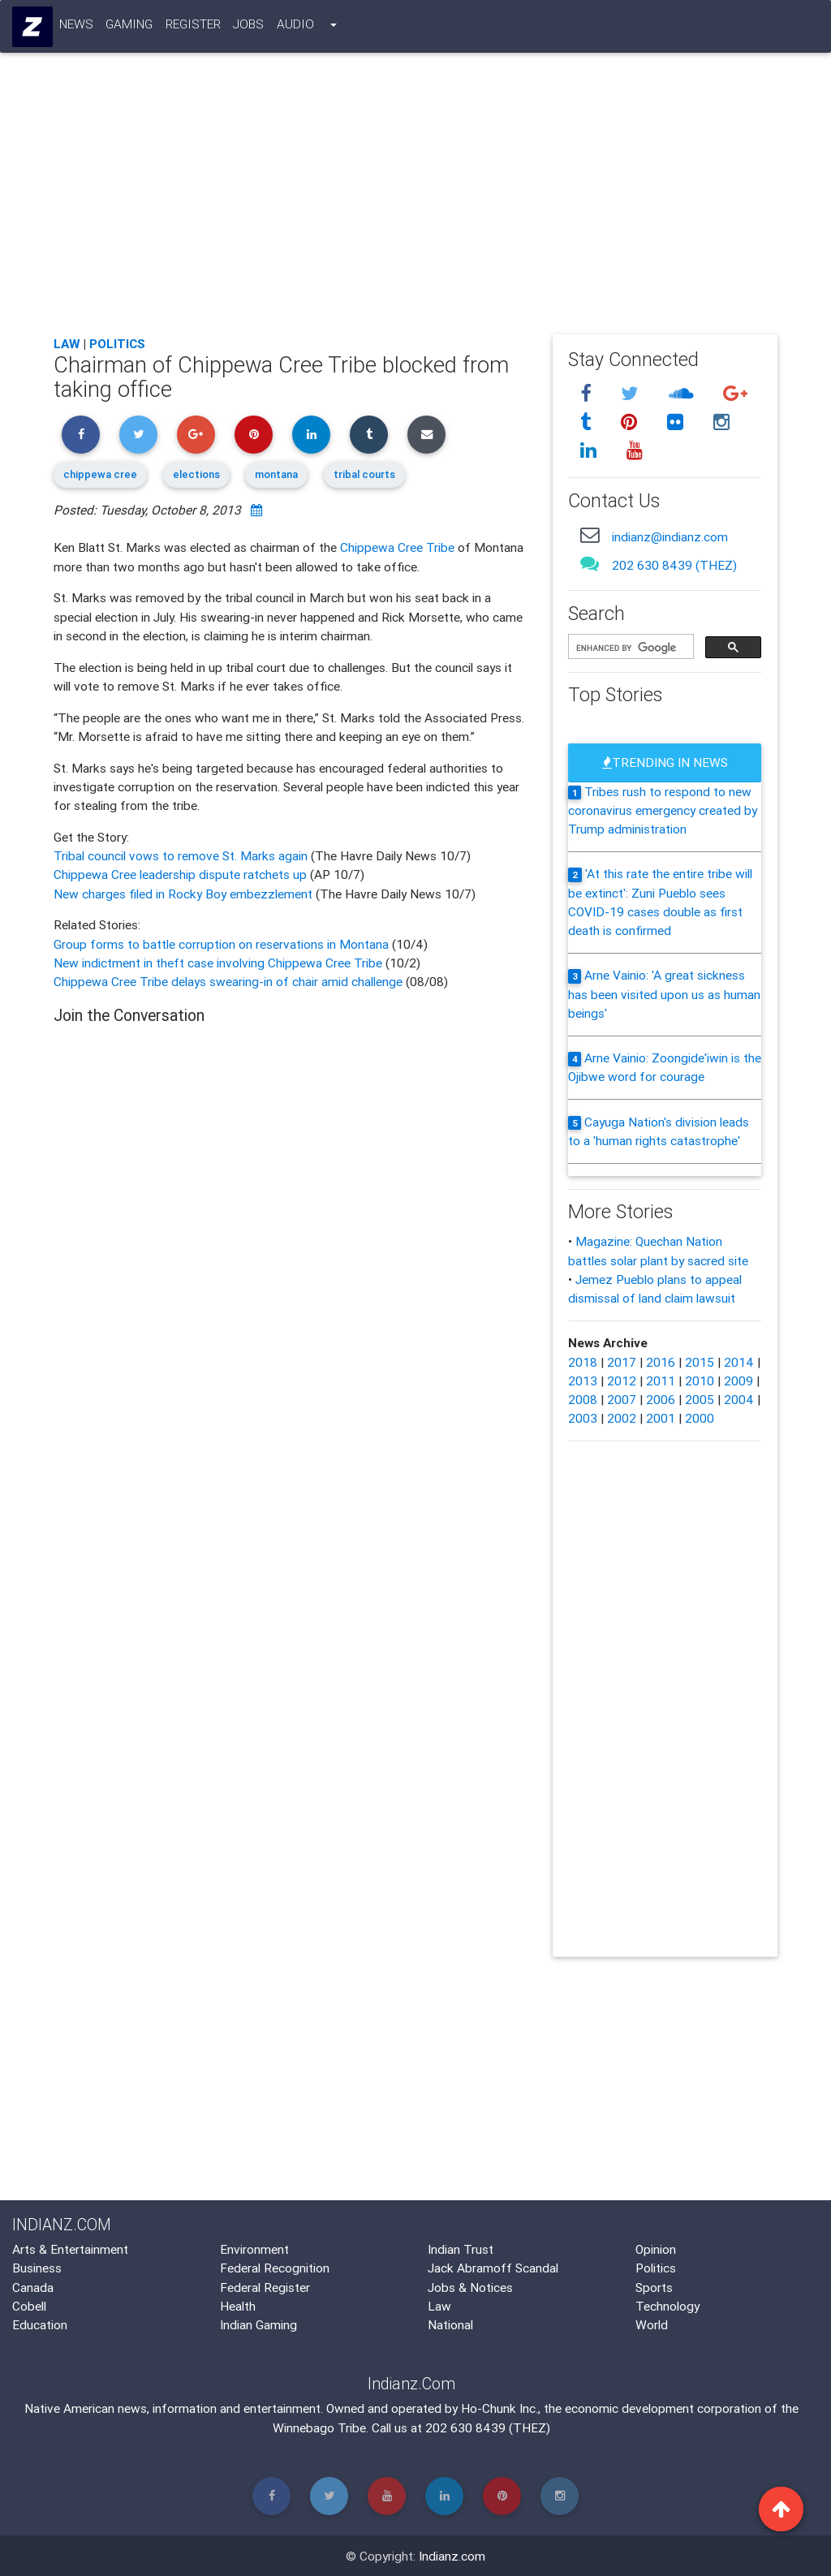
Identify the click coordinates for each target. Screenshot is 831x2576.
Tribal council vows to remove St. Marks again (182, 855)
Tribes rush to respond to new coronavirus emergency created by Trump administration (662, 810)
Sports (654, 2287)
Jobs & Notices (470, 2287)
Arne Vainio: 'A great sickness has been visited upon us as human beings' (664, 994)
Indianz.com (452, 2556)
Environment (254, 2249)
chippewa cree (100, 474)
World (651, 2324)
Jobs (249, 27)
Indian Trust (460, 2249)
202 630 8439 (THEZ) (674, 565)
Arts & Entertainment (70, 2249)
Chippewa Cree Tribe (397, 547)
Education (39, 2324)
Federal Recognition (274, 2267)
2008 (582, 1399)
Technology (667, 2306)
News (76, 27)
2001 (660, 1418)
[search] (629, 647)
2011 (660, 1380)
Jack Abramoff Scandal (493, 2267)
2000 (699, 1418)
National (450, 2324)
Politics (117, 343)
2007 (621, 1399)
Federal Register (265, 2287)
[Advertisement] (415, 202)
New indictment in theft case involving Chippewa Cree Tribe (219, 962)
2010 (699, 1380)
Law (67, 343)
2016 (660, 1362)
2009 (738, 1380)
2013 (582, 1380)
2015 (699, 1362)
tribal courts (364, 474)
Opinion (655, 2249)
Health (238, 2306)
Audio (295, 27)
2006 (660, 1399)
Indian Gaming (258, 2324)
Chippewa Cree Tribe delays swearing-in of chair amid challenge (228, 981)
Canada (33, 2287)
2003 (582, 1418)
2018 (582, 1362)
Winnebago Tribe (319, 2427)
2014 (739, 1362)
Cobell (29, 2306)
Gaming (129, 27)
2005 (699, 1399)
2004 (739, 1399)
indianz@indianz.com (670, 536)
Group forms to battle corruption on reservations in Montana (223, 944)
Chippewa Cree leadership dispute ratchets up (182, 874)
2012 (621, 1380)
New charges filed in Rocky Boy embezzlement (185, 893)
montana (276, 474)
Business (37, 2267)
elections (196, 474)
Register (193, 27)
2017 (621, 1362)
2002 (621, 1418)
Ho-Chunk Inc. (499, 2408)
